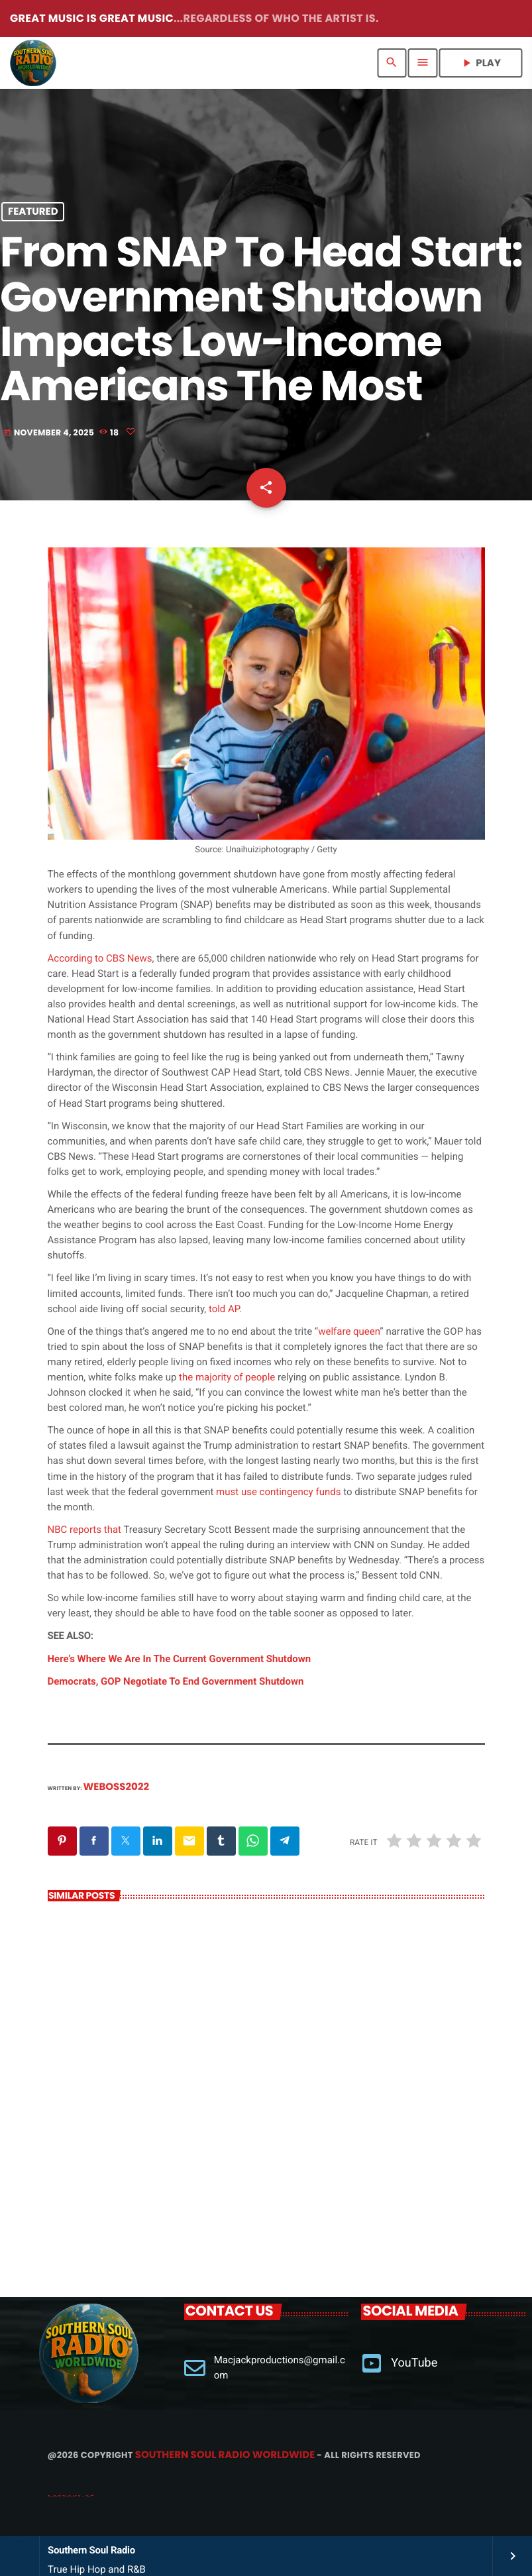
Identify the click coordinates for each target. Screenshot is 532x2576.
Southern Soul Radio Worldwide (225, 2455)
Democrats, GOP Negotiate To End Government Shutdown (176, 1681)
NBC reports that (84, 1530)
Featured (33, 212)
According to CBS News (100, 958)
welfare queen (349, 1331)
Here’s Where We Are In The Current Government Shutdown (179, 1659)
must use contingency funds (279, 1492)
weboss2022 (116, 1787)
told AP (224, 1309)
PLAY (480, 63)
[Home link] (33, 63)
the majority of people (227, 1377)
